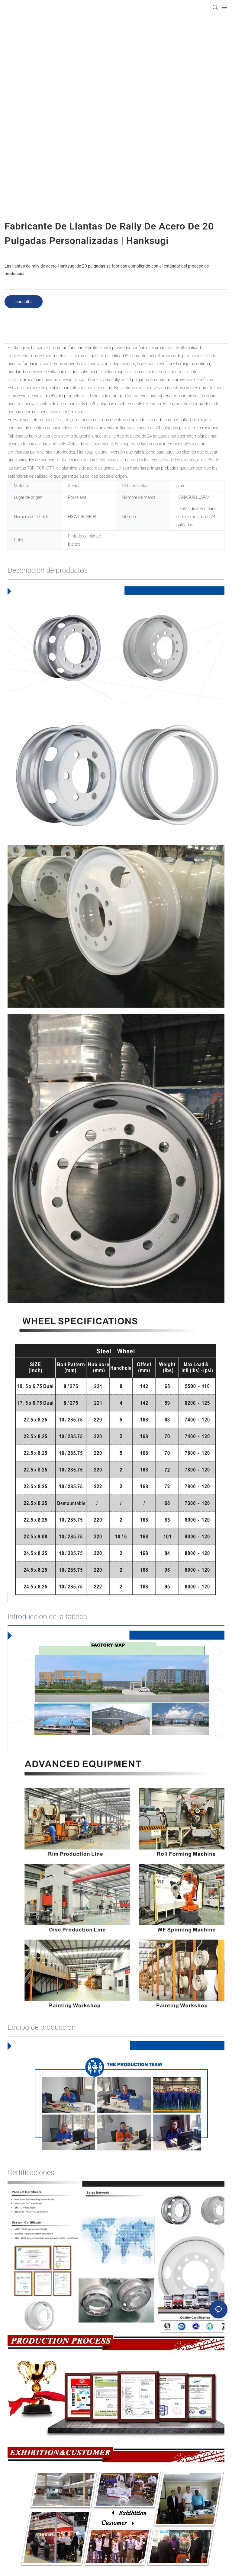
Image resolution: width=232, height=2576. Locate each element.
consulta (23, 301)
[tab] (116, 337)
